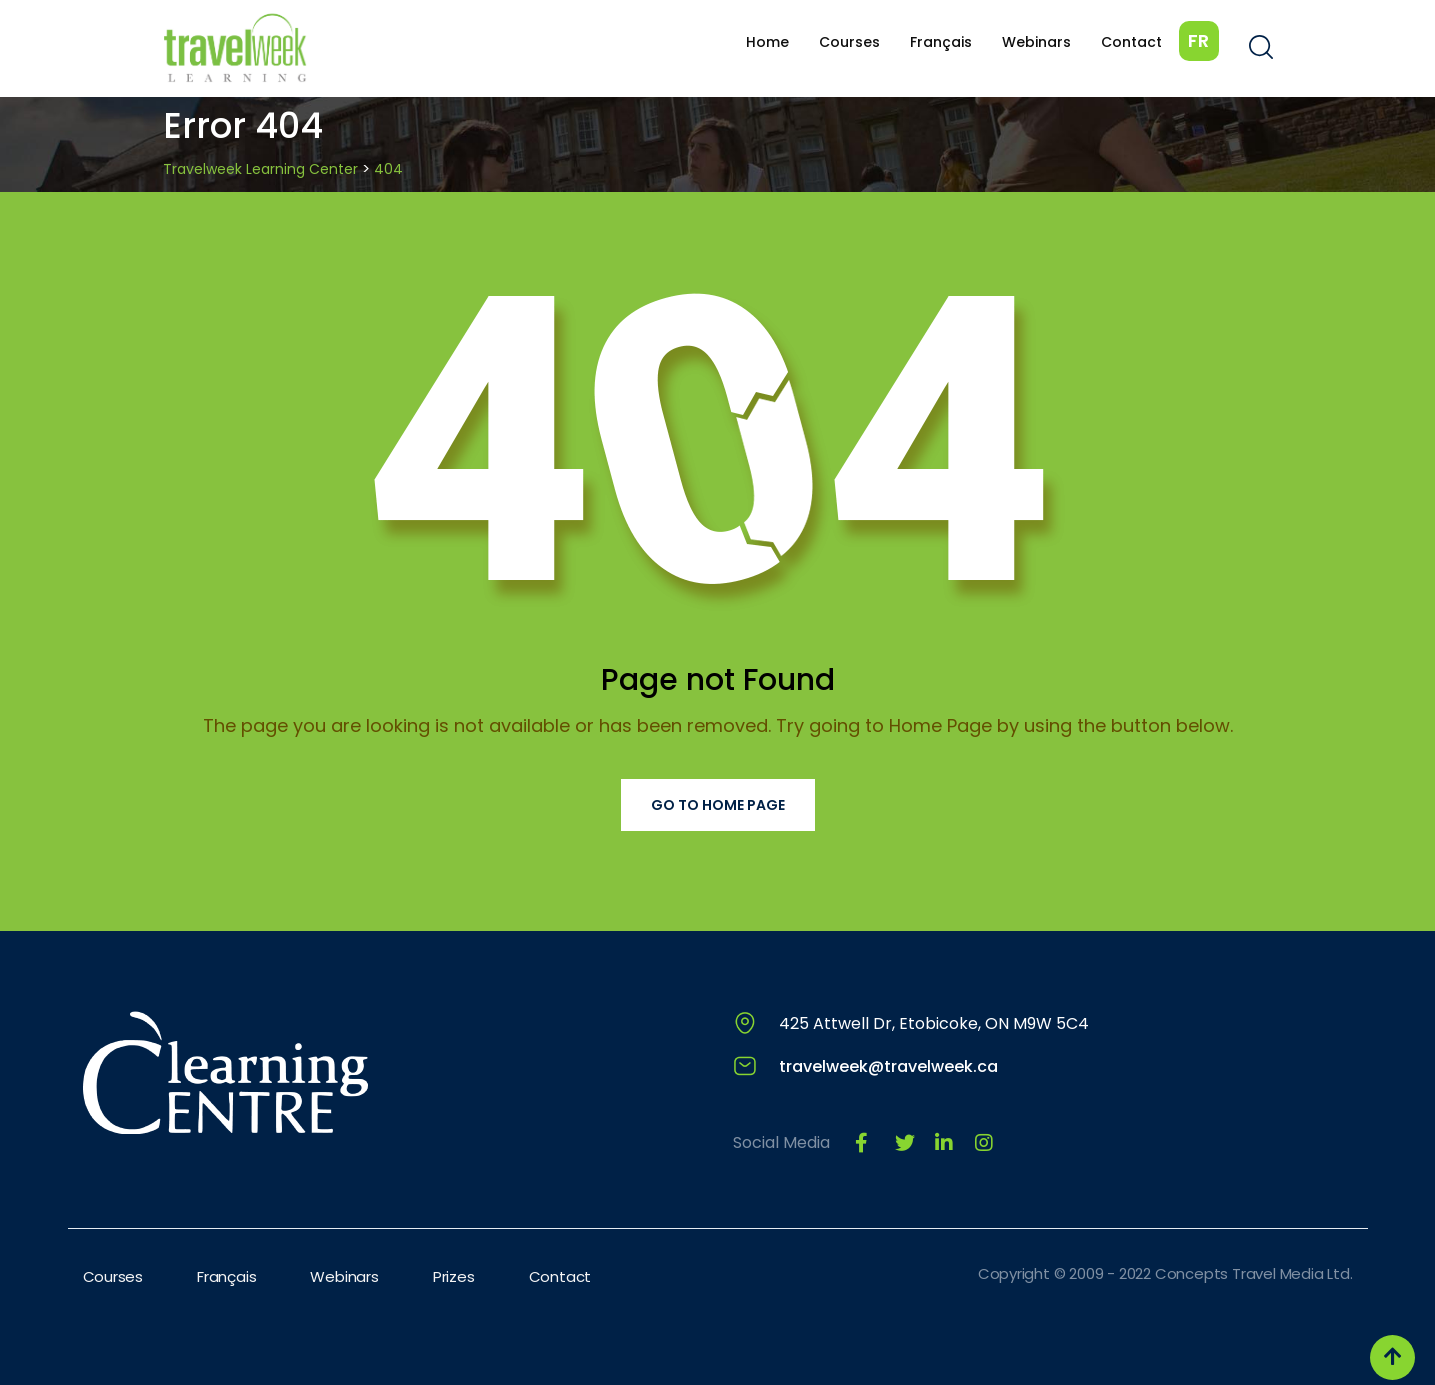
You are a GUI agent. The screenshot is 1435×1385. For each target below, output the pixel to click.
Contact (1131, 42)
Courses (849, 42)
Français (941, 42)
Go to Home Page (718, 805)
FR (1198, 40)
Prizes (454, 1276)
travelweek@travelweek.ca (888, 1066)
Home (767, 42)
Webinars (1036, 42)
